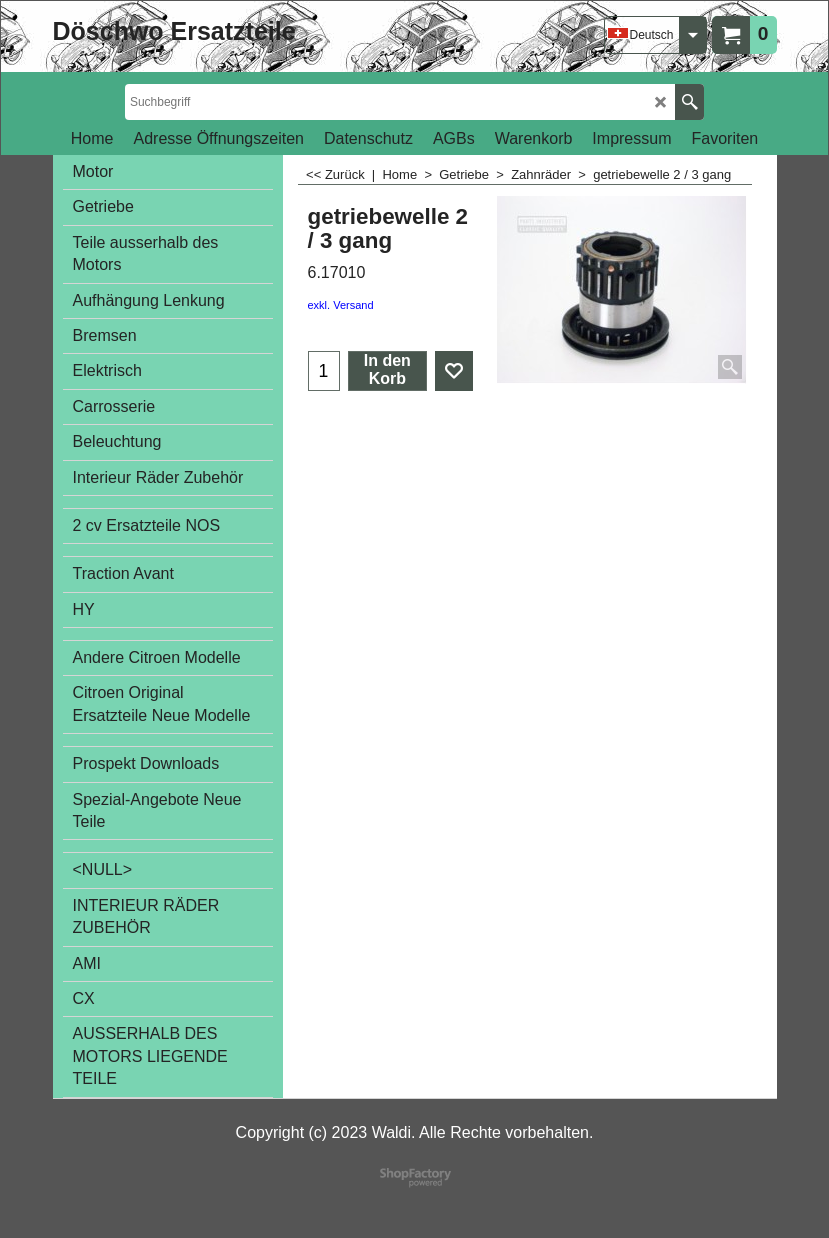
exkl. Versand (341, 305)
